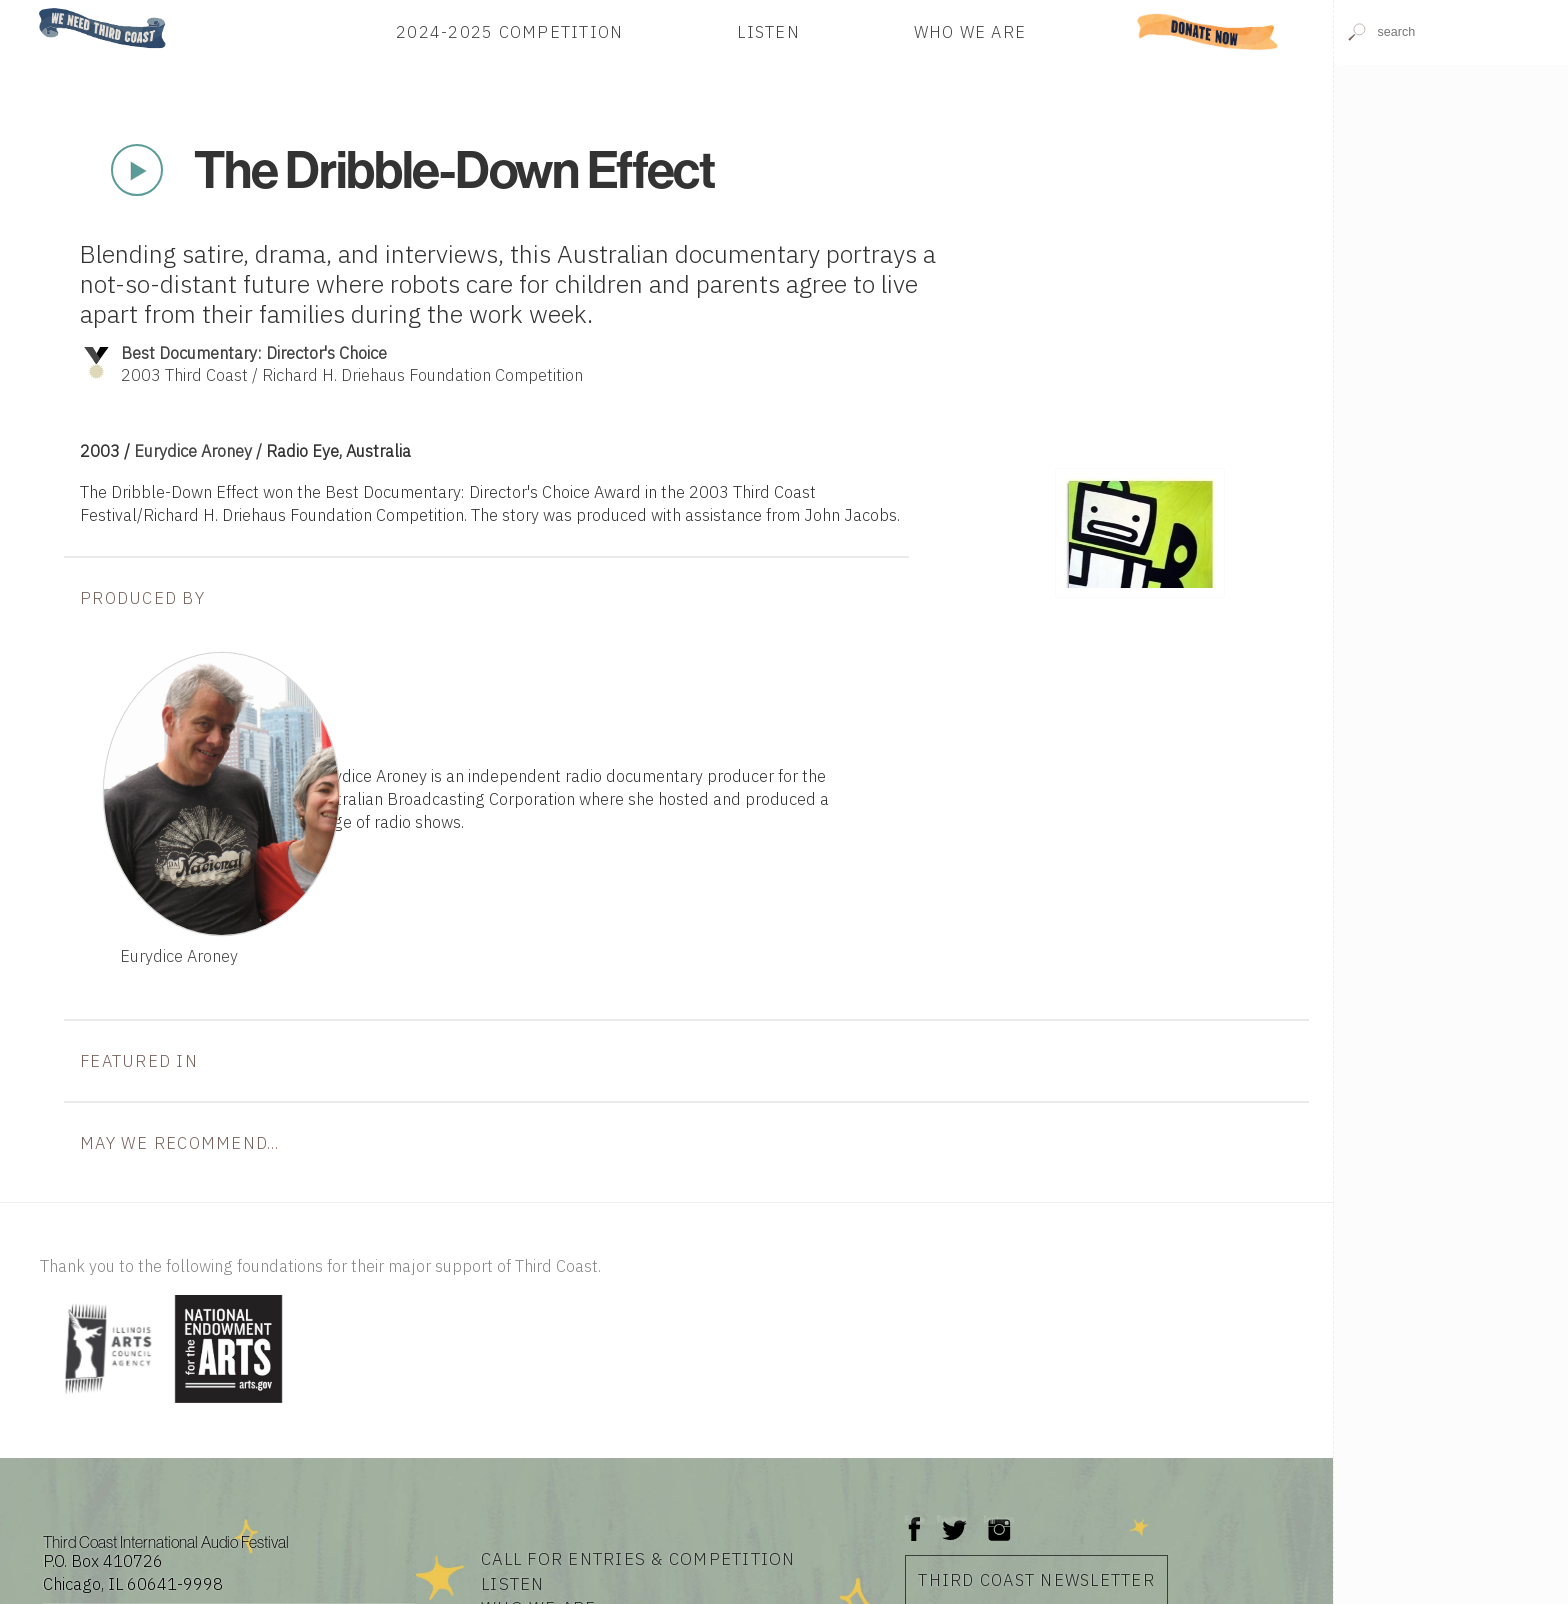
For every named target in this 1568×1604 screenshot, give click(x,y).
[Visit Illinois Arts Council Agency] (105, 1404)
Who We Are (970, 31)
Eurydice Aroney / (200, 451)
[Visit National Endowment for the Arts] (229, 1404)
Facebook (915, 1519)
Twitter (952, 1519)
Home (33, 9)
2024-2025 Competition (509, 31)
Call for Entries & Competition (638, 1559)
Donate (1208, 31)
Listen (768, 31)
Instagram (999, 1519)
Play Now (137, 170)
